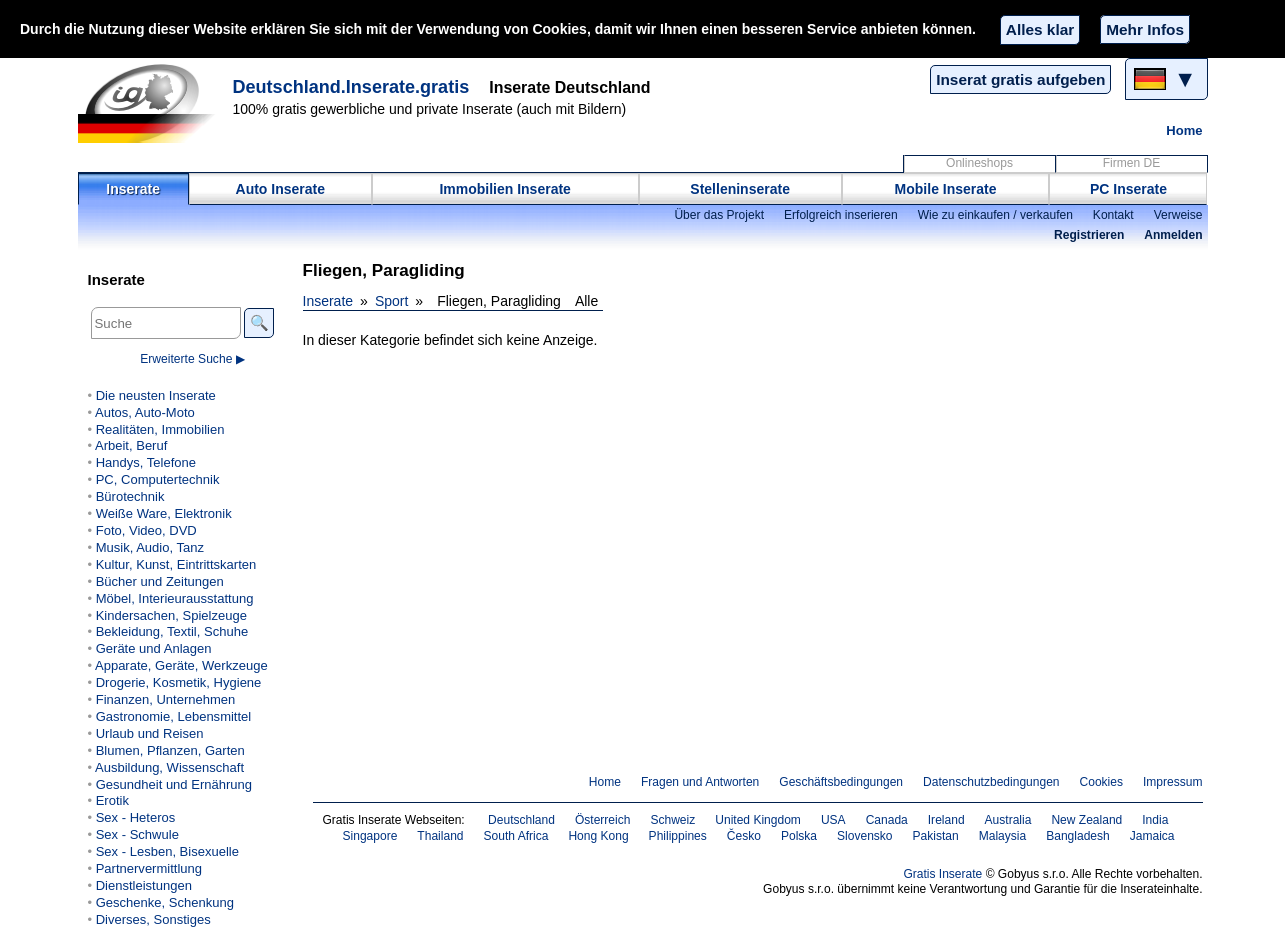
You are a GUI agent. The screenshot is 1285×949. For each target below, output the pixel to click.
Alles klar (1040, 29)
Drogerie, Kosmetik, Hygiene (179, 682)
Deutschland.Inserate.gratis (351, 87)
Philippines (678, 836)
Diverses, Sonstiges (153, 919)
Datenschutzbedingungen (991, 782)
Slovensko (865, 836)
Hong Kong (598, 836)
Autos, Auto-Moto (145, 412)
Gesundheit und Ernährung (174, 784)
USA (833, 820)
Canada (887, 820)
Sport (391, 301)
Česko (744, 836)
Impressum (1173, 782)
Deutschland (521, 820)
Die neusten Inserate (156, 395)
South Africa (516, 836)
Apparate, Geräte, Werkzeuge (181, 665)
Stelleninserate (740, 189)
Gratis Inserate (942, 874)
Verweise (1178, 215)
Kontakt (1113, 215)
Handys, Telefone (146, 462)
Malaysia (1002, 836)
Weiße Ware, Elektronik (164, 513)
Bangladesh (1078, 836)
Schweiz (672, 820)
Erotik (112, 800)
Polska (799, 836)
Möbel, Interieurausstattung (175, 598)
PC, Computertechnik (158, 479)
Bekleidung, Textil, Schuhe (172, 631)
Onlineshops (979, 163)
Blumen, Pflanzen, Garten (170, 750)
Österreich (603, 820)
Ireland (946, 820)
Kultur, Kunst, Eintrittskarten (176, 564)
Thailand (440, 836)
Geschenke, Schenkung (165, 902)
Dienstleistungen (144, 885)
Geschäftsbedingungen (841, 782)
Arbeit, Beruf (131, 445)
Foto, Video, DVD (146, 530)
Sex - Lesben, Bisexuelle (167, 851)
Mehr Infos (1145, 29)
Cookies (1101, 782)
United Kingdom (758, 820)
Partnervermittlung (149, 868)
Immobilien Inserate (504, 189)
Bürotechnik (130, 496)
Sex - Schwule (137, 834)
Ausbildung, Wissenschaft (169, 767)
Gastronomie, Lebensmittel (174, 716)
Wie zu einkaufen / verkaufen (995, 215)
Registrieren (1089, 235)
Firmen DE (1132, 163)
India (1155, 820)
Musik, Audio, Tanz (150, 547)
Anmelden (1173, 235)
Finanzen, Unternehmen (166, 699)
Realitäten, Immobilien (160, 429)
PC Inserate (1128, 189)
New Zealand (1086, 820)
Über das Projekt (719, 215)
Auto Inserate (280, 189)
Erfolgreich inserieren (841, 215)
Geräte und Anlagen (154, 648)
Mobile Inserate (946, 189)
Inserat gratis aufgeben (1020, 79)
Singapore (370, 836)
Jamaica (1152, 836)
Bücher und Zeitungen (160, 581)
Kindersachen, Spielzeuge (171, 615)
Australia (1008, 820)
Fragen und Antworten (700, 782)
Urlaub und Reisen (150, 733)
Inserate (133, 189)
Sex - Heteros (136, 817)
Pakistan (936, 836)
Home (1184, 130)
